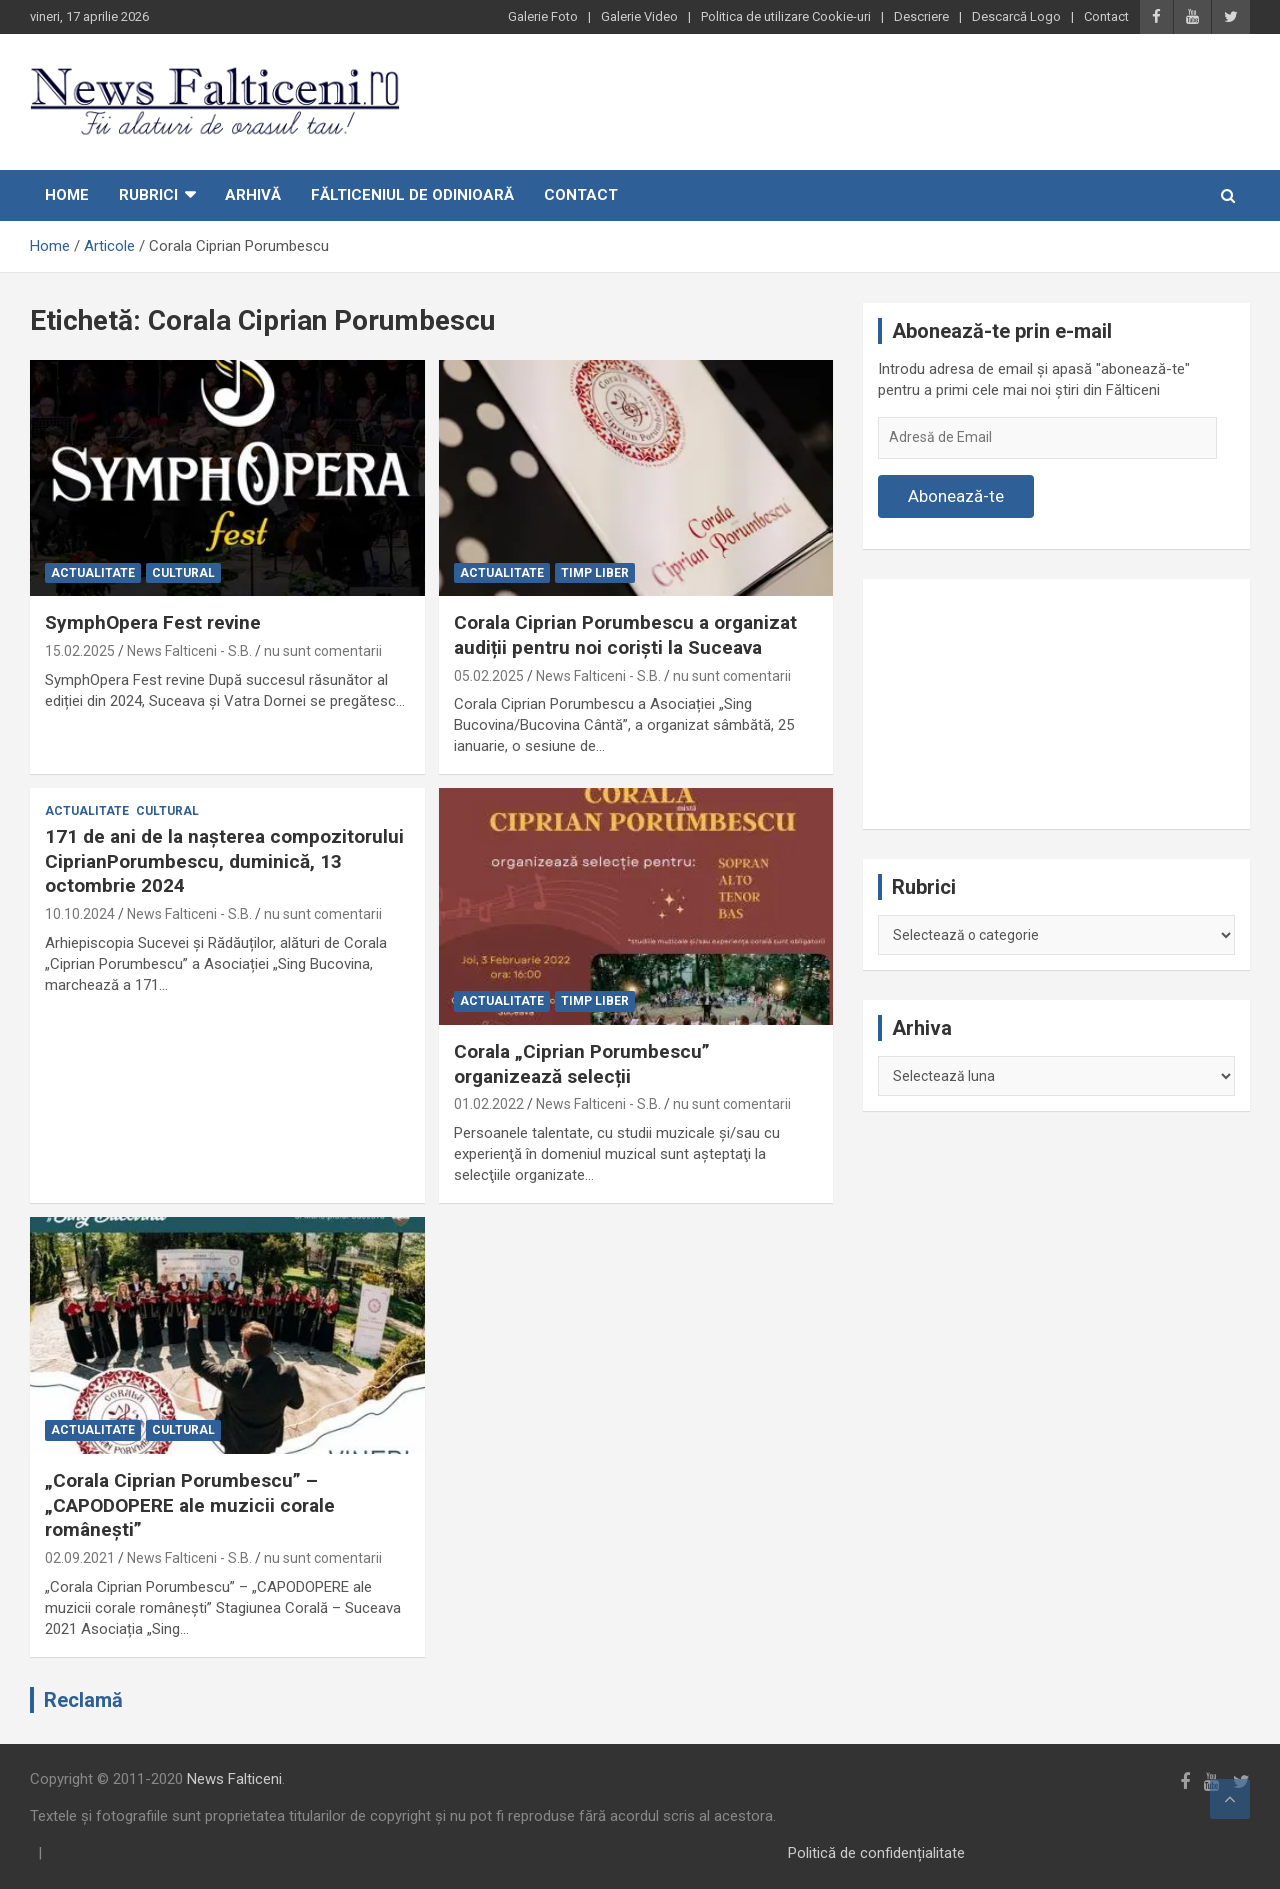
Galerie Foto (543, 16)
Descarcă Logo (1016, 16)
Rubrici (148, 195)
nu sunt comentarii (323, 651)
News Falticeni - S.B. (189, 651)
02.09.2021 (80, 1558)
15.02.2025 (80, 651)
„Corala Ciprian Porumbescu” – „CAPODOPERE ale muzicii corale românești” (190, 1505)
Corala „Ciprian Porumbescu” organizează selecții (582, 1064)
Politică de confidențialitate (876, 1853)
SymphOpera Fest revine (153, 622)
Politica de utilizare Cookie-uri (786, 16)
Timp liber (595, 573)
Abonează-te (956, 496)
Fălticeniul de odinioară (412, 195)
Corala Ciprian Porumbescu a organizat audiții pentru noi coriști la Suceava (625, 635)
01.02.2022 (489, 1104)
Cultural (183, 573)
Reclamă (83, 1700)
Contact (1106, 16)
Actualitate (93, 573)
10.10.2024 (80, 914)
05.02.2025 (489, 676)
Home (67, 195)
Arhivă (253, 195)
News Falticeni (234, 1779)
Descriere (921, 16)
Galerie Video (639, 16)
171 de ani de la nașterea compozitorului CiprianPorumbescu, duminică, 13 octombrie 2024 (224, 861)
